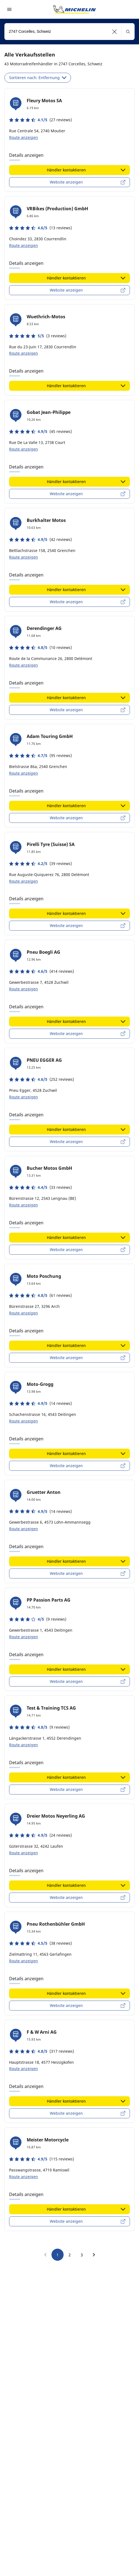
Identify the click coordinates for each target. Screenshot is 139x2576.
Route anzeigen (23, 137)
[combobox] (69, 31)
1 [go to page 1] (57, 2254)
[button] (114, 31)
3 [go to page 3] (82, 2254)
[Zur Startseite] (75, 9)
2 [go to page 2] (70, 2254)
